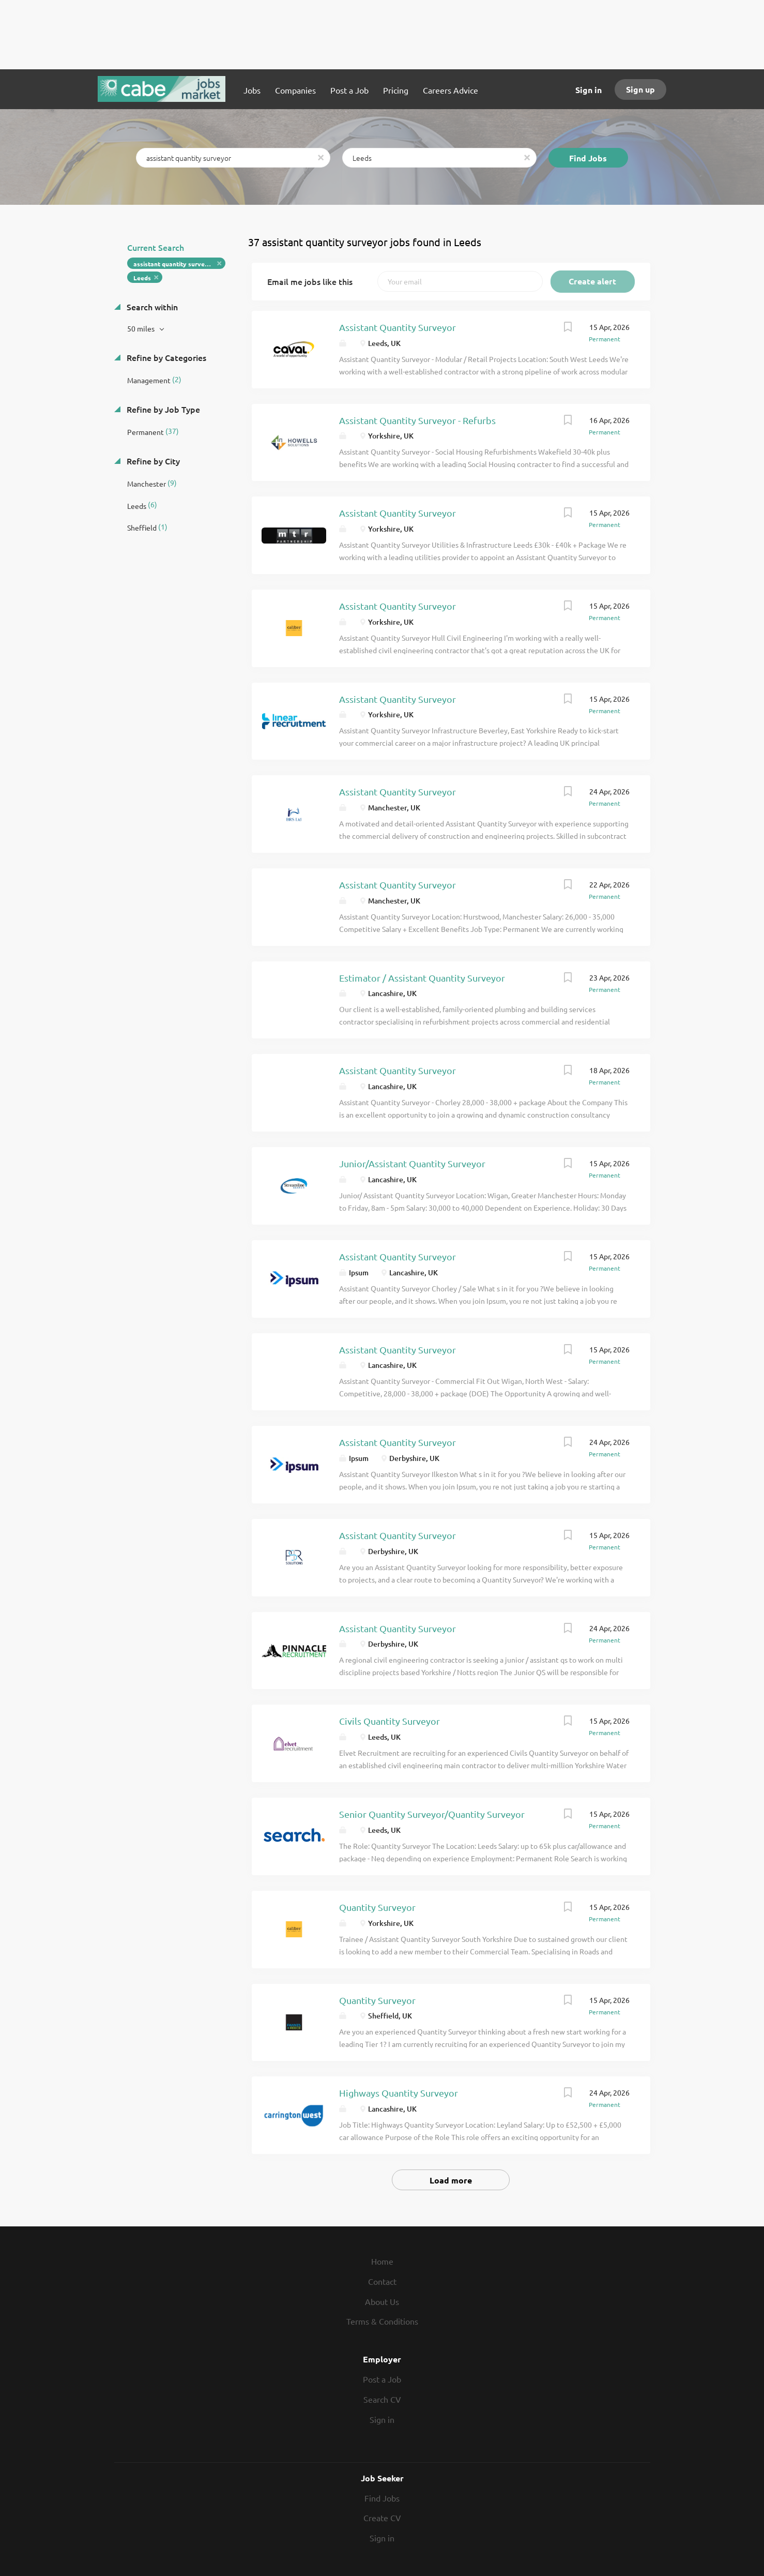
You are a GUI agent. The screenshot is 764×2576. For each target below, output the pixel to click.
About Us (382, 2301)
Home (382, 2261)
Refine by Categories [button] (165, 357)
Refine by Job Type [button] (162, 409)
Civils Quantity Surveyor (389, 1720)
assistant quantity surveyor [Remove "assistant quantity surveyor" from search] (174, 264)
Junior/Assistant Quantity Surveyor (412, 1163)
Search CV (382, 2399)
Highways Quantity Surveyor (398, 2092)
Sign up (640, 89)
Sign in (588, 89)
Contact (382, 2281)
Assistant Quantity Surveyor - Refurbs (417, 420)
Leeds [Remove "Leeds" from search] (142, 278)
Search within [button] (151, 306)
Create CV (382, 2517)
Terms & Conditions (382, 2321)
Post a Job (382, 2379)
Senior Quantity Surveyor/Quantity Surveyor (432, 1814)
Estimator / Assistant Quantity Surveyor (422, 977)
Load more (451, 2180)
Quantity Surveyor (377, 1907)
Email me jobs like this (310, 281)
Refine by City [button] (152, 460)
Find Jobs (588, 158)
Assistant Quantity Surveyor (397, 327)
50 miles (141, 328)
